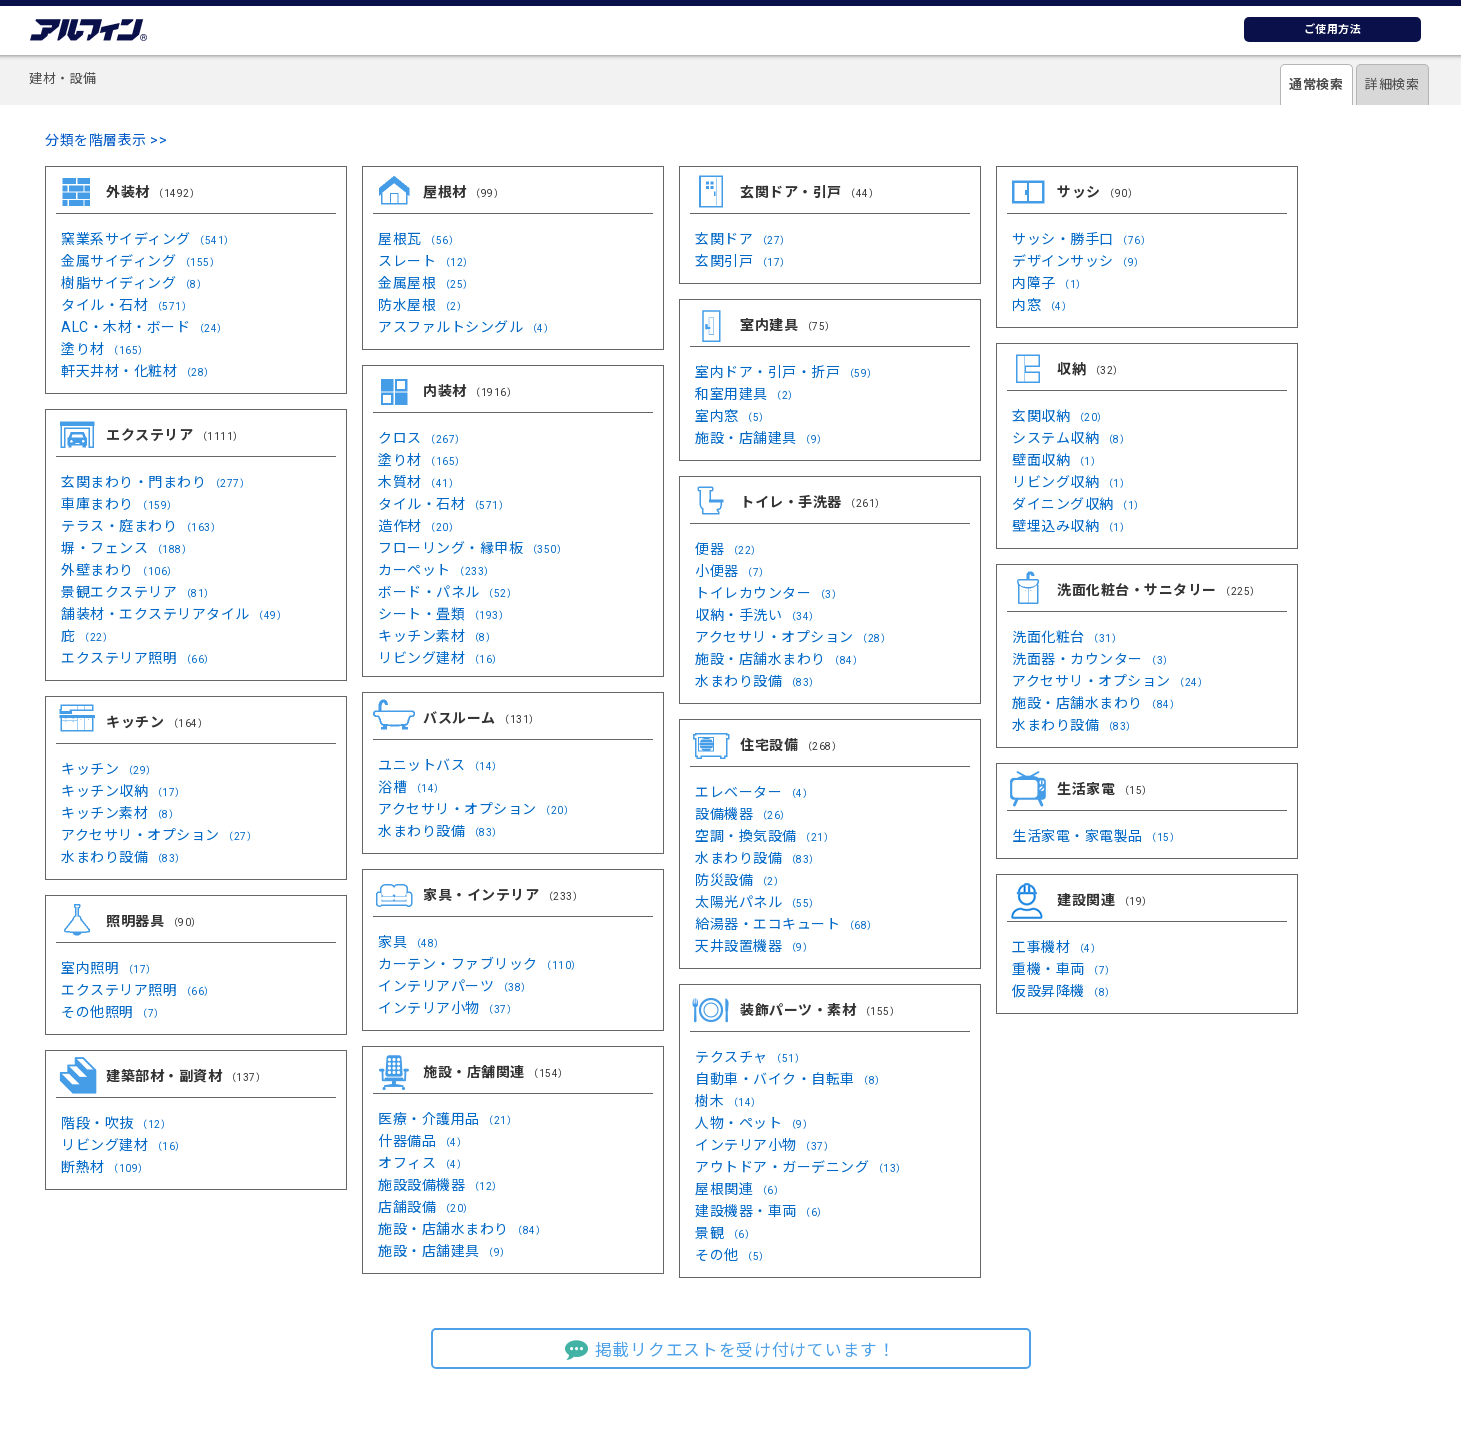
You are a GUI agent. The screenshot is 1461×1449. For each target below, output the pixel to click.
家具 (411, 942)
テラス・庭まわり (141, 526)
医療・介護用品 (447, 1119)
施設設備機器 (440, 1185)
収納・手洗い (757, 615)
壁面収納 (1056, 460)
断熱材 (105, 1167)
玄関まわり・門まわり (155, 482)
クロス (422, 438)
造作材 (418, 526)
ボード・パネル (447, 592)
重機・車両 (1064, 969)
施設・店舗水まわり (779, 659)
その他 (732, 1255)
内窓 (1042, 305)
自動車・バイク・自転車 (790, 1079)
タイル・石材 (126, 305)
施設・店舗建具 (761, 438)
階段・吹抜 (116, 1123)
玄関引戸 (743, 261)
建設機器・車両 (761, 1211)
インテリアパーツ (455, 986)
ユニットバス (440, 765)
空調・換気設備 (764, 836)
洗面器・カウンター (1093, 659)
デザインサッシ (1078, 261)
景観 (725, 1233)
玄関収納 (1060, 416)
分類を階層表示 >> (106, 140)
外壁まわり (119, 570)
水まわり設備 (123, 857)
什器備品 (422, 1141)
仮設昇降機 (1064, 991)
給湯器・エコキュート (786, 924)
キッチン (109, 769)
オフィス (422, 1163)
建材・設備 (63, 78)
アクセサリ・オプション (159, 835)
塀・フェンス (126, 548)
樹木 (728, 1101)
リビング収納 (1071, 482)
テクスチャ (750, 1057)
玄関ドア (743, 239)
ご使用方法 (1333, 29)
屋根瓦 (418, 239)
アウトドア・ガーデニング (801, 1167)
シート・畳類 (443, 614)
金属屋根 (426, 283)
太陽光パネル (757, 902)
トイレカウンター (768, 593)
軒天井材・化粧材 (138, 371)
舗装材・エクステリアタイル (174, 614)
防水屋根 (422, 305)
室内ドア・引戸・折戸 (786, 372)
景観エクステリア (138, 592)
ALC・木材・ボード (144, 327)
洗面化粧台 (1067, 637)
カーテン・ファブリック (480, 964)
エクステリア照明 (138, 658)
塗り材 (105, 349)
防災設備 (739, 880)
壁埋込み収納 (1071, 526)
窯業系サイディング (148, 239)
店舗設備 (426, 1207)
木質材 (418, 482)
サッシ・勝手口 (1081, 239)
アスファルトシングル (466, 327)
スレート (426, 261)
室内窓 (732, 416)
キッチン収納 (123, 791)
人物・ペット (754, 1123)
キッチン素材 (437, 636)
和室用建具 (747, 394)
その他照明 (113, 1012)
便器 (728, 549)
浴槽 (411, 787)
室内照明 (109, 968)
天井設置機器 (754, 946)
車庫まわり (119, 504)
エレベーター (754, 792)
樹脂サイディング (134, 283)
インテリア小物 (447, 1008)
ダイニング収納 (1078, 504)
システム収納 (1071, 438)
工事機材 (1056, 947)
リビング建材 (440, 658)
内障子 (1049, 283)
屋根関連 (739, 1189)
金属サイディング (140, 261)
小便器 (732, 571)
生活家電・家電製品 (1096, 836)
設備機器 (743, 814)
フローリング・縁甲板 (472, 548)
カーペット (436, 570)
